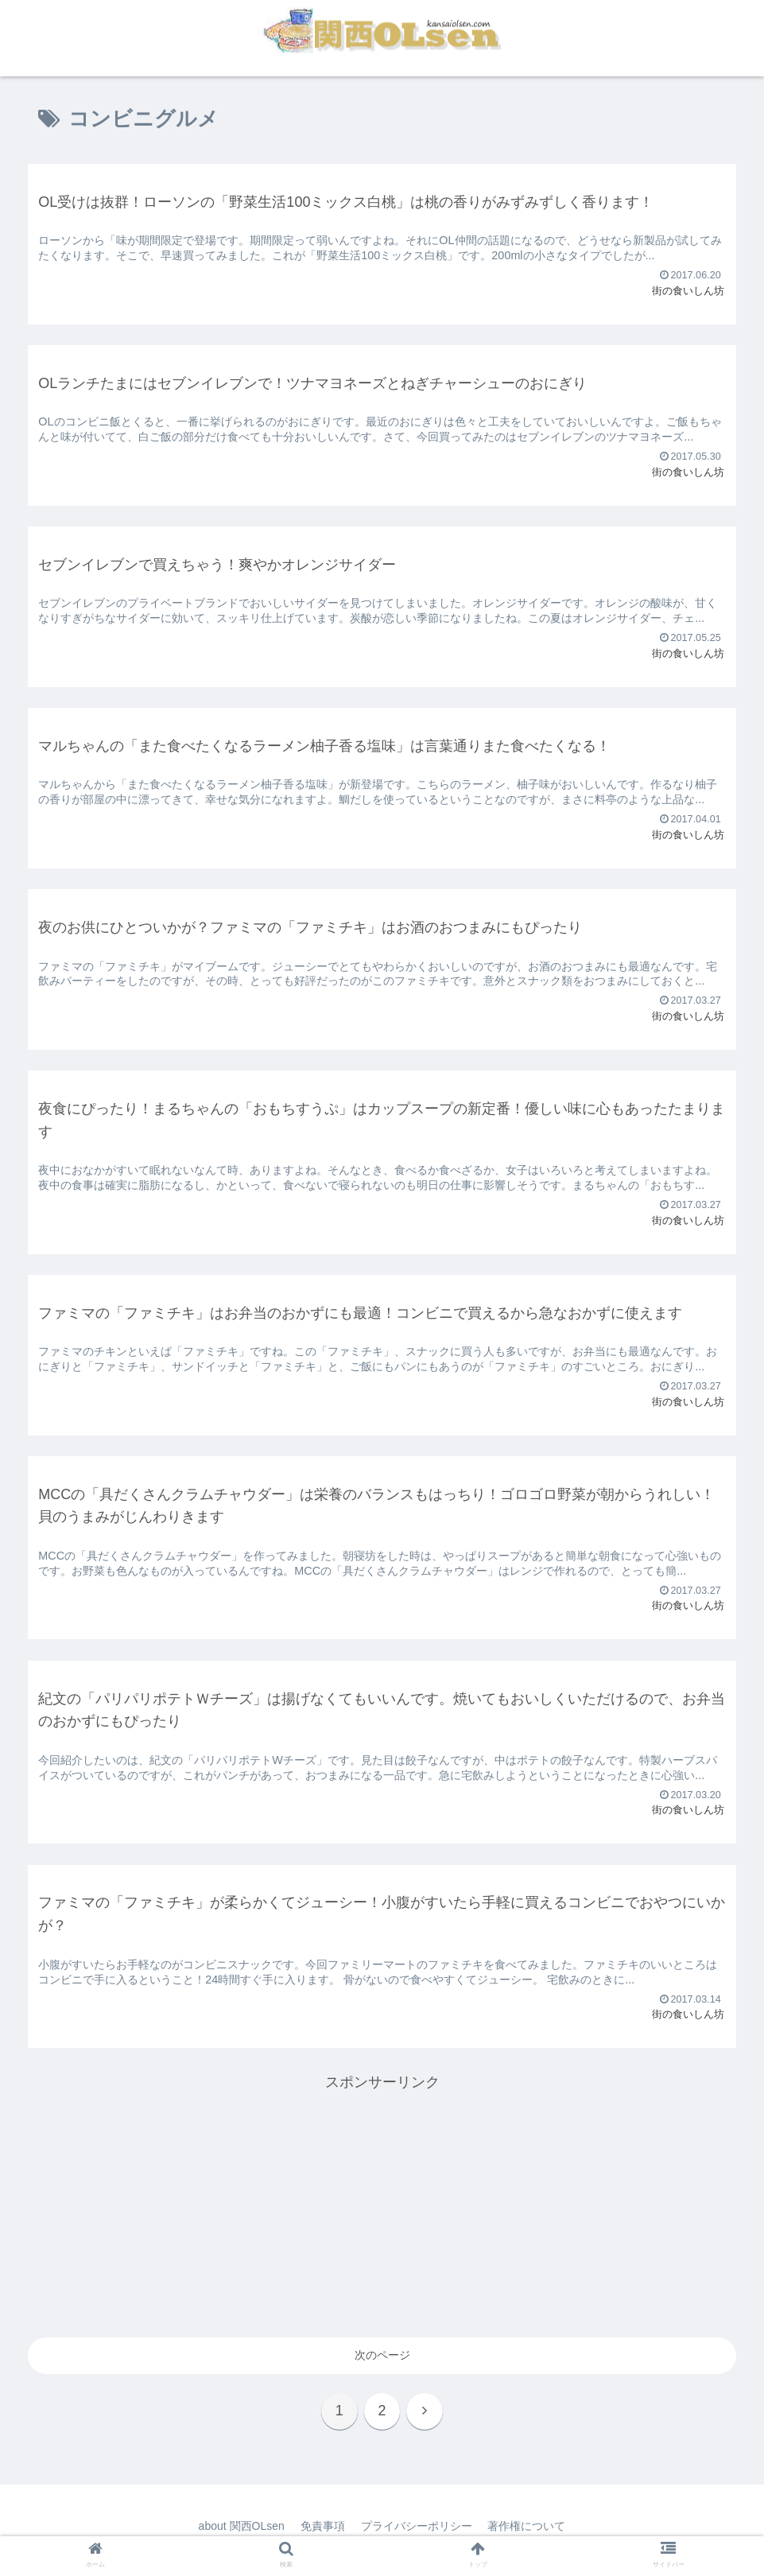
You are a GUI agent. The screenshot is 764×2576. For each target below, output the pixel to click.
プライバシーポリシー (416, 2526)
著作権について (527, 2526)
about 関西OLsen (241, 2526)
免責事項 (323, 2526)
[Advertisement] (382, 2206)
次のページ (382, 2355)
